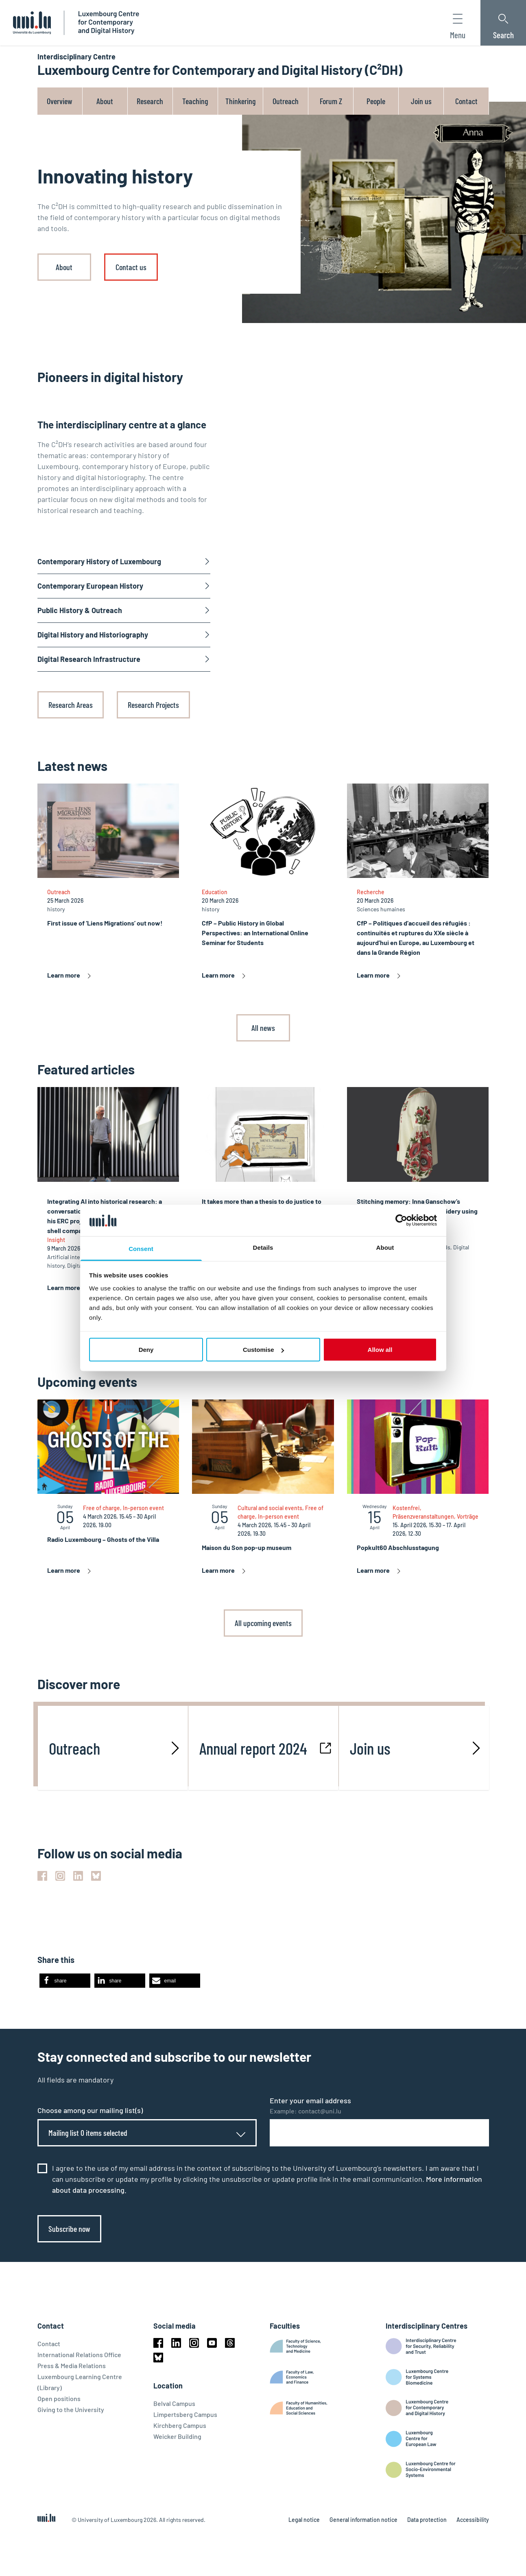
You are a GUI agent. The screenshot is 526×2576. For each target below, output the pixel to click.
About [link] (64, 267)
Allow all (380, 1349)
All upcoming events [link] (263, 1623)
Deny (146, 1349)
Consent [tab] (141, 1248)
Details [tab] (263, 1247)
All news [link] (263, 1028)
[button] (64, 1980)
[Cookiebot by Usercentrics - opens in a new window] (401, 1220)
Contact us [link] (131, 267)
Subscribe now (69, 2228)
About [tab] (385, 1247)
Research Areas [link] (70, 704)
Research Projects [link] (153, 704)
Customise (263, 1349)
